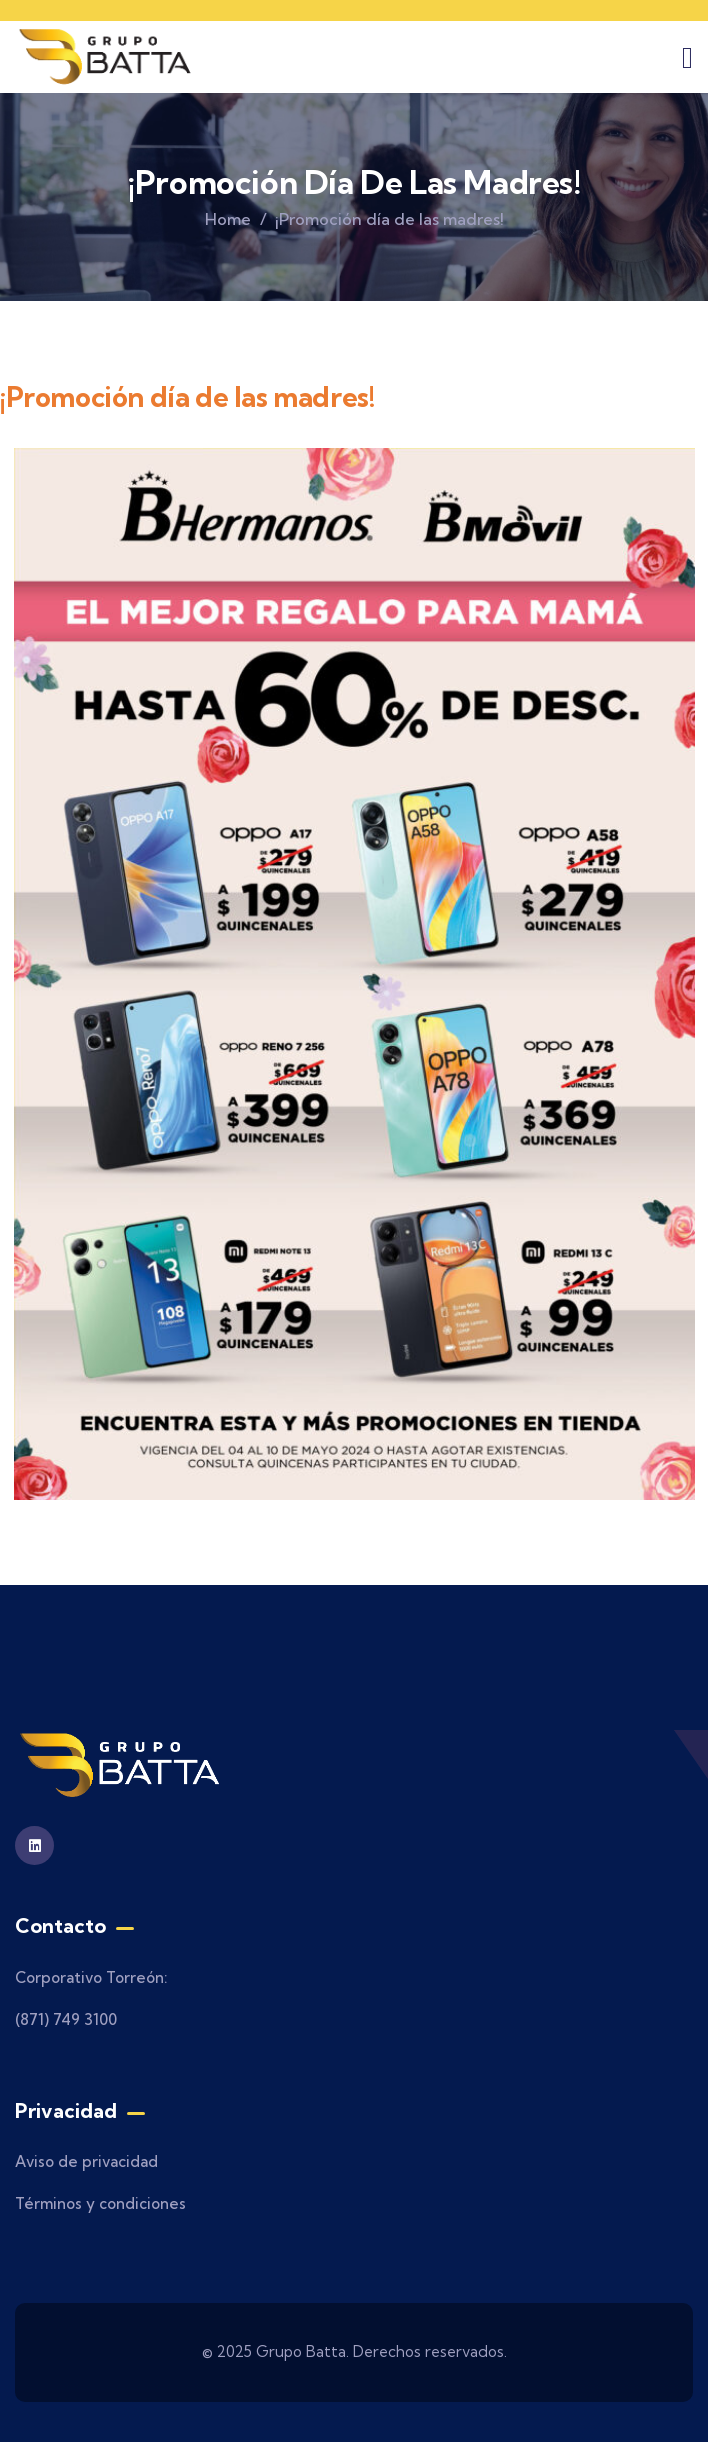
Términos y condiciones (100, 2203)
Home (228, 219)
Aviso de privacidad (86, 2161)
